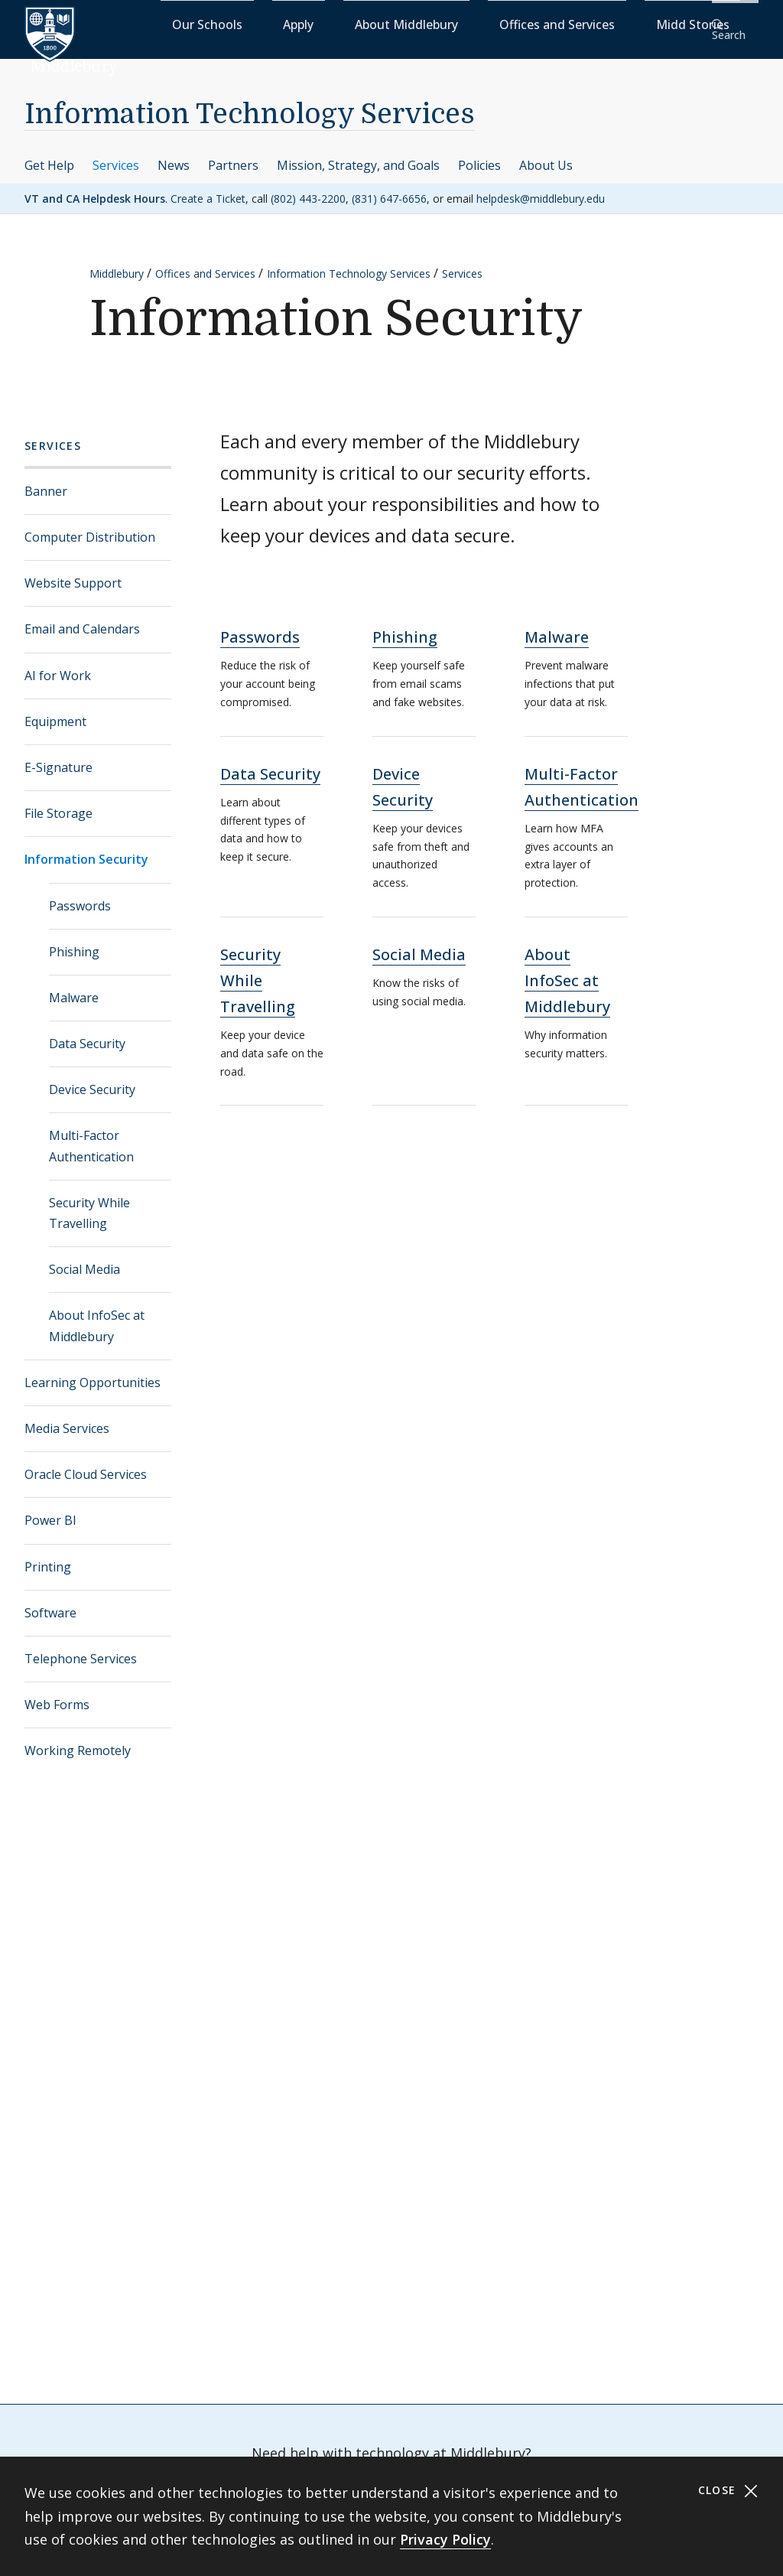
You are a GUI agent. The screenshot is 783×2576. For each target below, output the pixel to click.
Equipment (55, 711)
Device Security (92, 1079)
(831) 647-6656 (389, 188)
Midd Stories (658, 23)
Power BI (50, 1510)
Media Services (66, 1418)
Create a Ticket (208, 188)
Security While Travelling (89, 1203)
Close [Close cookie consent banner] (728, 2491)
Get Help (49, 154)
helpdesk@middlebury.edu (540, 188)
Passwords (80, 895)
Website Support (73, 573)
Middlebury (116, 263)
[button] (733, 24)
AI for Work (57, 664)
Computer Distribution (89, 527)
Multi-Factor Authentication (91, 1135)
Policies (479, 154)
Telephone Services (80, 1648)
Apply (370, 23)
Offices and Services (558, 23)
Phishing (74, 941)
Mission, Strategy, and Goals (358, 154)
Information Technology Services (249, 104)
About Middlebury (446, 23)
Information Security (86, 849)
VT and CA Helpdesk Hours (94, 188)
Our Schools (308, 23)
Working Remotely (77, 1740)
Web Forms (56, 1694)
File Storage (58, 803)
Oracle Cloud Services (85, 1464)
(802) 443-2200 (308, 188)
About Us (546, 154)
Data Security (87, 1033)
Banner (45, 481)
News (174, 154)
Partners (233, 154)
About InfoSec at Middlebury (97, 1315)
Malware (74, 987)
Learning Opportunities (92, 1372)
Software (50, 1602)
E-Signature (58, 757)
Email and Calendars (82, 619)
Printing (47, 1556)
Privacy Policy (445, 2539)
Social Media (84, 1259)
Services (116, 154)
